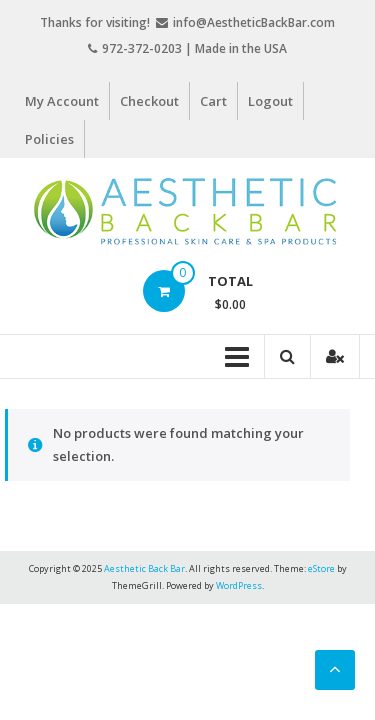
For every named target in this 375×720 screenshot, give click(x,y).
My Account (62, 101)
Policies (49, 139)
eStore (321, 568)
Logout (270, 101)
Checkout (149, 101)
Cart (213, 101)
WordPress (239, 585)
